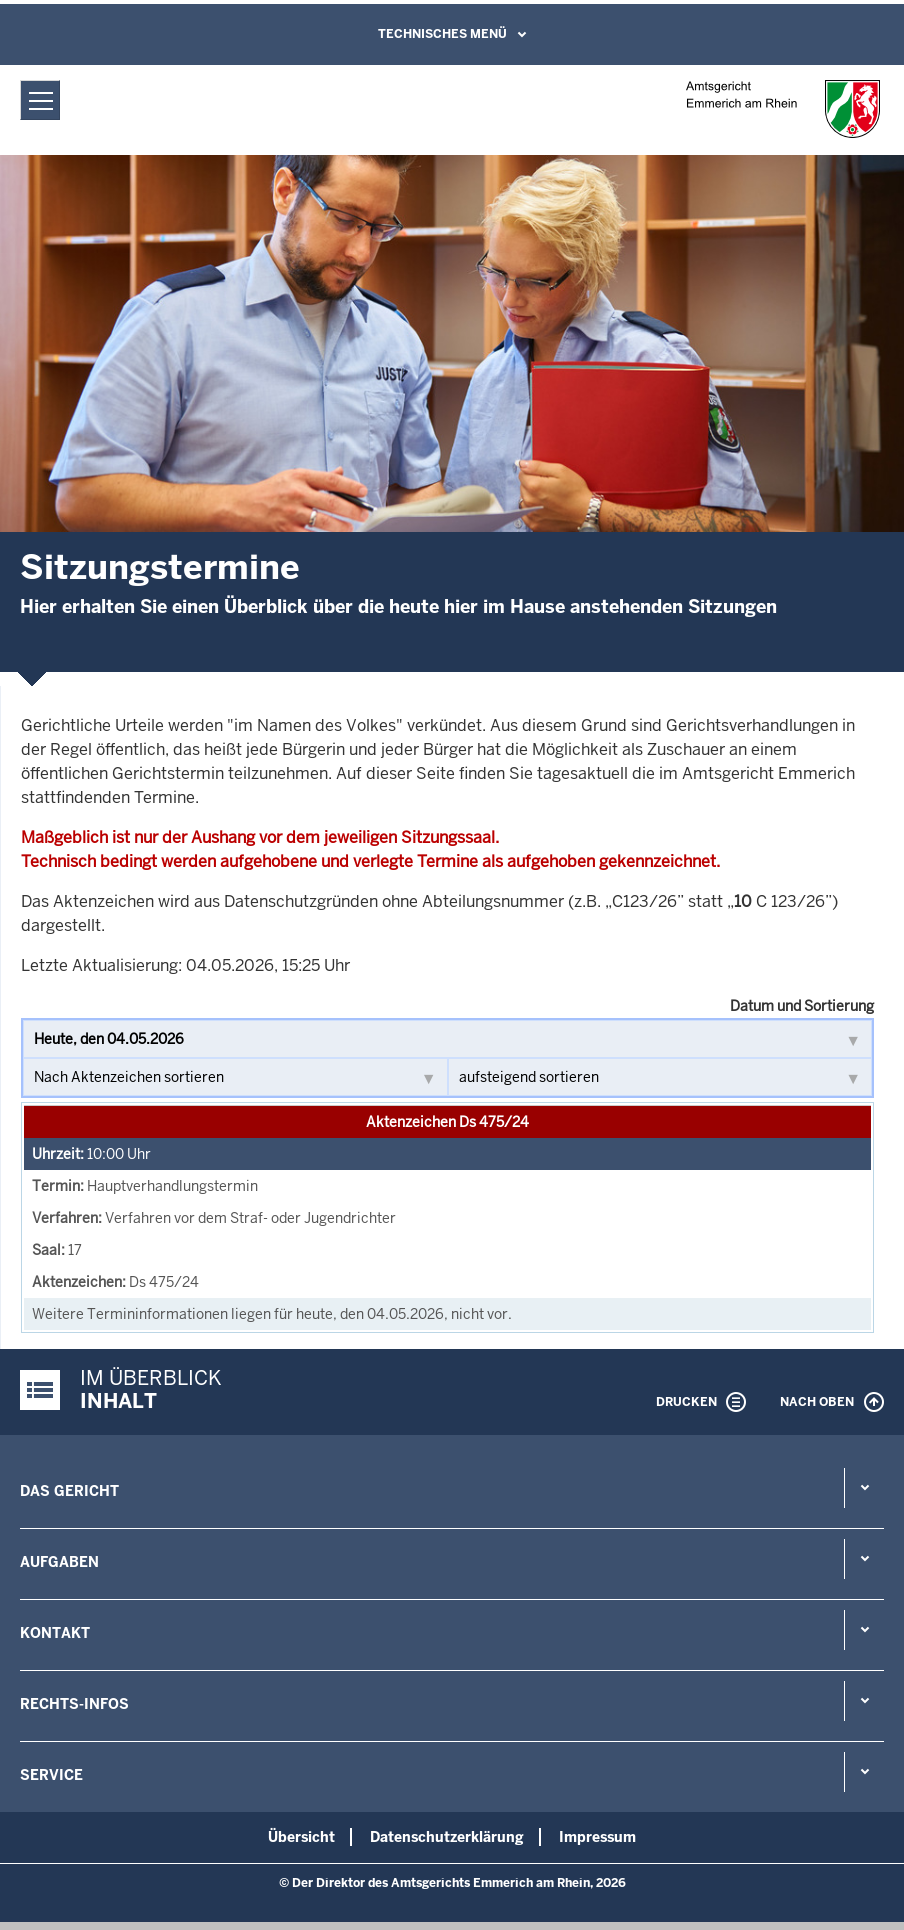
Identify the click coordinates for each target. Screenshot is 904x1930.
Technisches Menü (442, 34)
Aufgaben (59, 1562)
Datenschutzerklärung (447, 1837)
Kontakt (55, 1633)
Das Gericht (69, 1491)
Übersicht (301, 1837)
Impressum (597, 1837)
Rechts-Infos (74, 1704)
